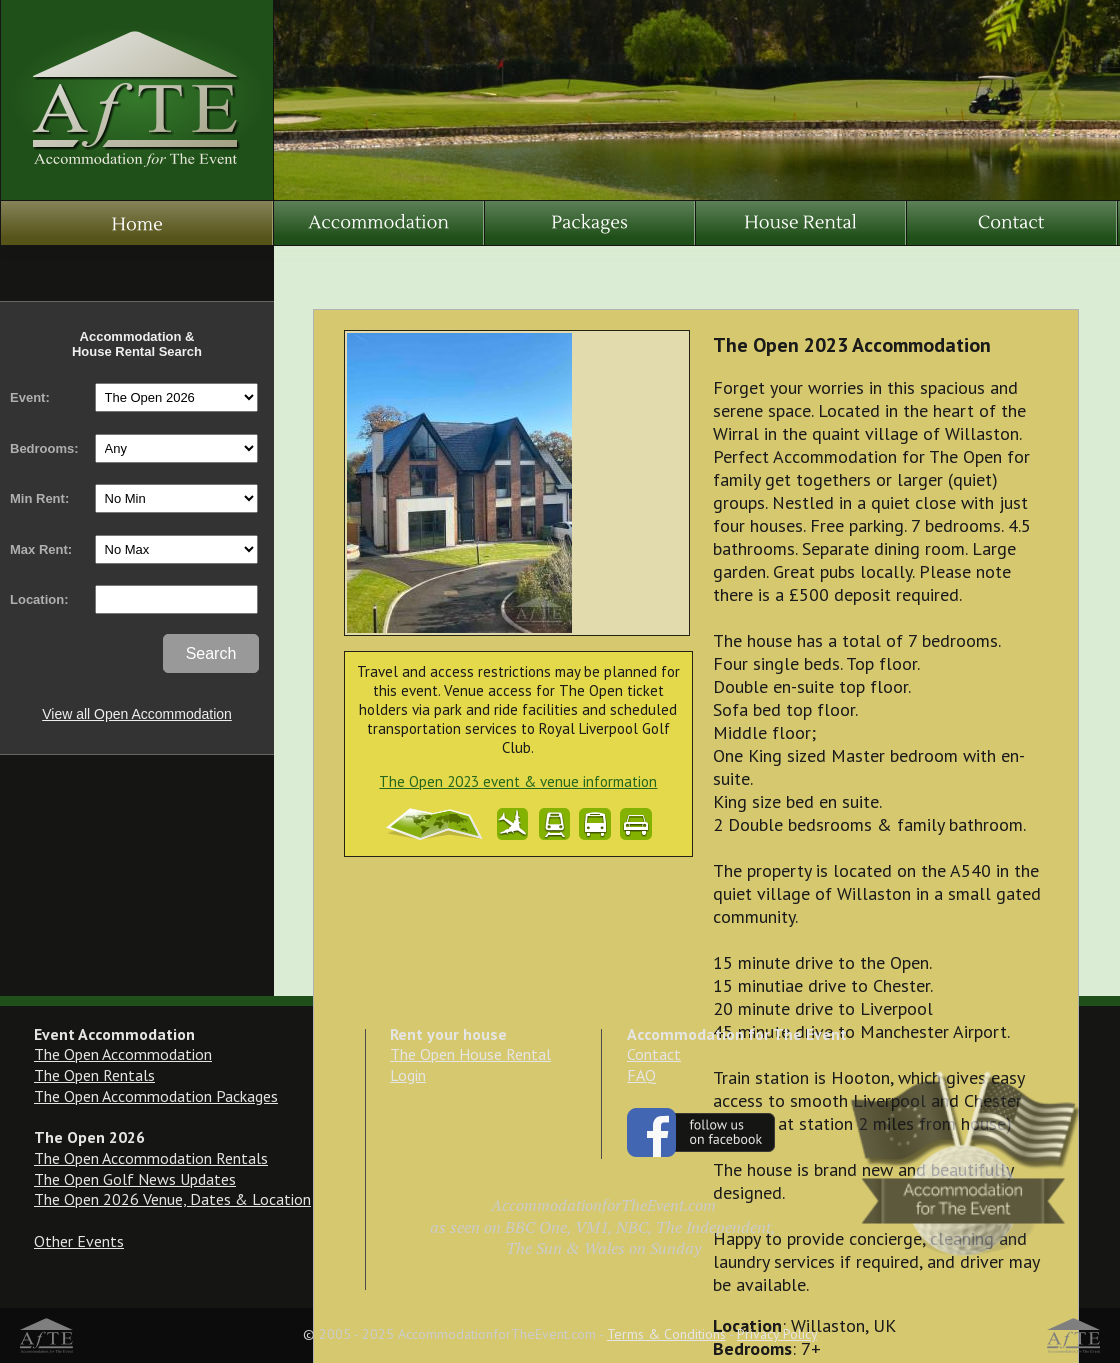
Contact (654, 1054)
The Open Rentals (94, 1075)
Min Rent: (39, 498)
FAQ (641, 1075)
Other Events (79, 1241)
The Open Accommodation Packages (156, 1096)
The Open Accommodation (123, 1054)
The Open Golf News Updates (135, 1179)
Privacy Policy (777, 1334)
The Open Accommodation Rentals (151, 1158)
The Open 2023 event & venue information (518, 781)
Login (408, 1075)
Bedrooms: (44, 448)
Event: (30, 397)
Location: (39, 599)
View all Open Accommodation (137, 714)
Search (211, 653)
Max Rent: (41, 549)
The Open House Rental (470, 1054)
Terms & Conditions (666, 1334)
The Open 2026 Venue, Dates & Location (172, 1199)
